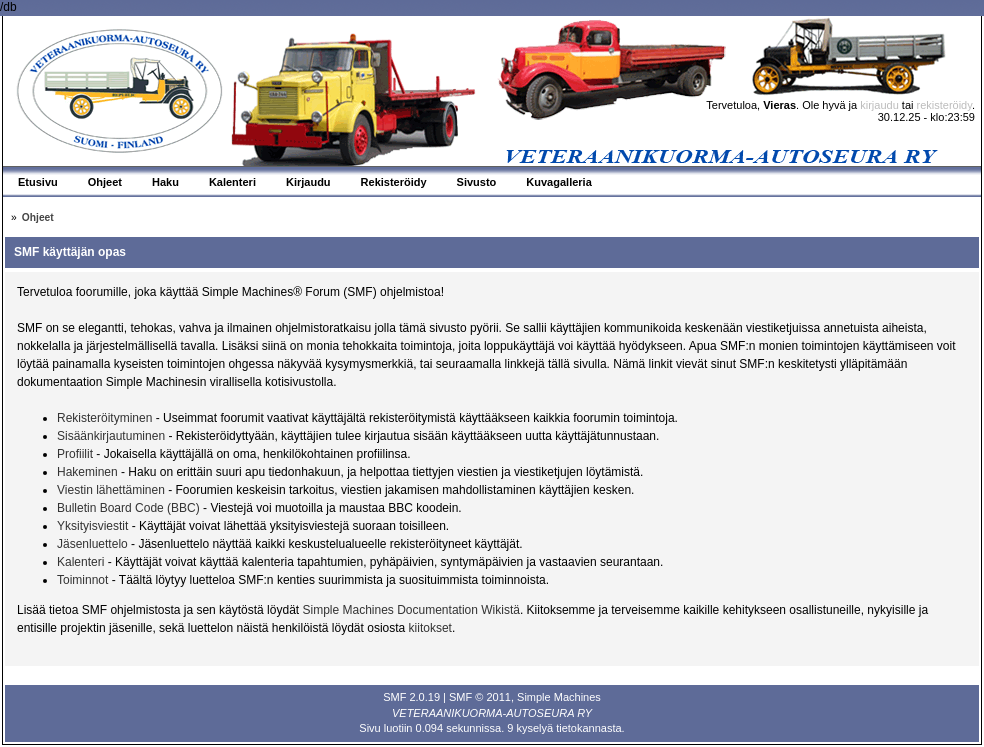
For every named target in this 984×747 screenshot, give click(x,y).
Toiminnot (82, 580)
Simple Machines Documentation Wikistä (410, 610)
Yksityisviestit (92, 526)
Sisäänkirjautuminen (111, 436)
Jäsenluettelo (92, 544)
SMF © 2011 (480, 697)
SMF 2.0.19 (411, 697)
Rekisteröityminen (104, 418)
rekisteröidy (944, 105)
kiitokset (430, 628)
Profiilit (75, 454)
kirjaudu (879, 105)
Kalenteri (80, 562)
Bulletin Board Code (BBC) (130, 508)
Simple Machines (559, 697)
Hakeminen (87, 472)
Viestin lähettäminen (111, 490)
